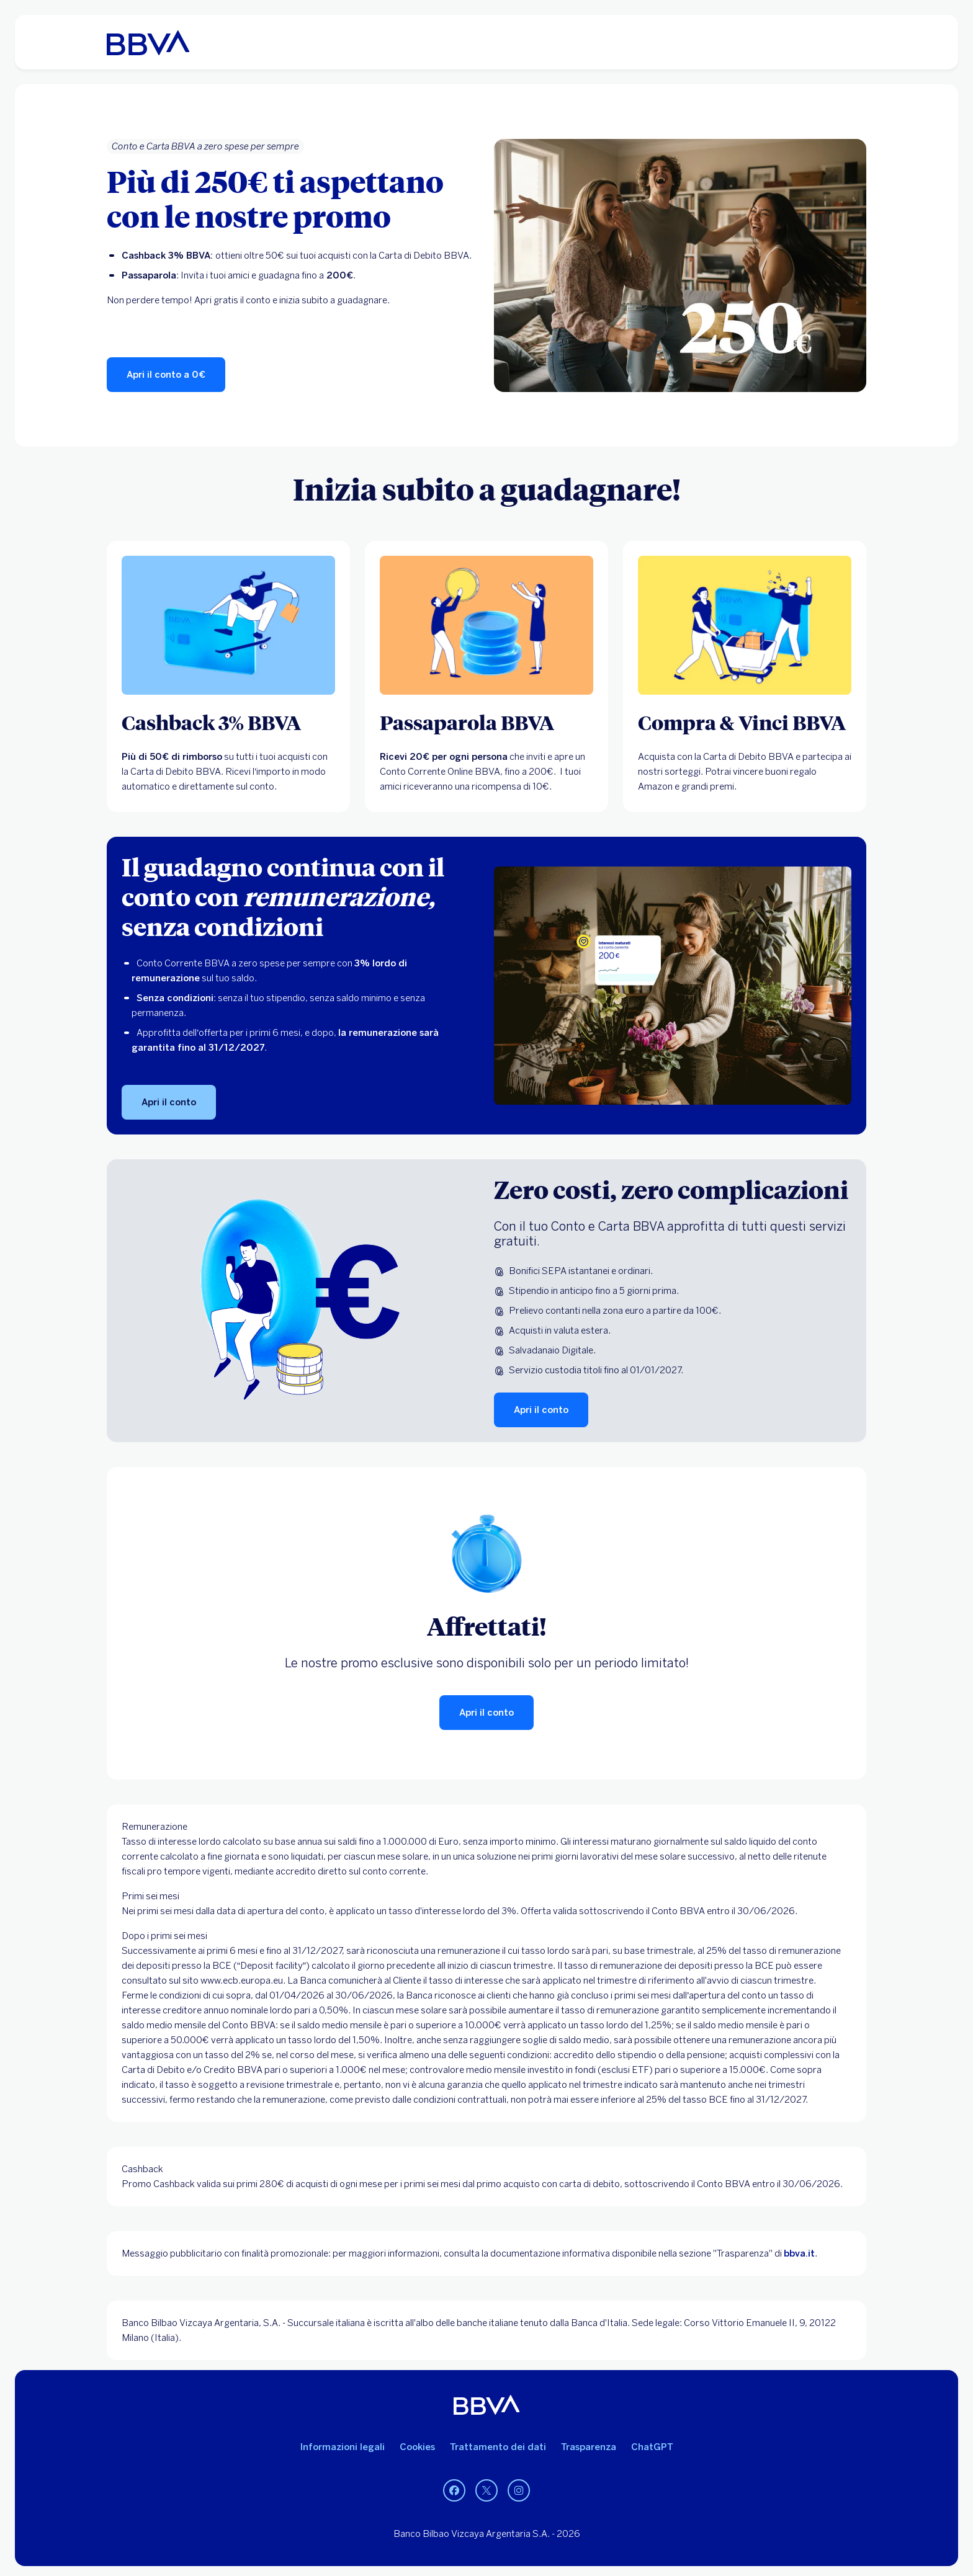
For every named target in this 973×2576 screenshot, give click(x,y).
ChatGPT (652, 2447)
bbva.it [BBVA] (799, 2253)
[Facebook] (454, 2490)
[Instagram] (519, 2490)
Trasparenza (588, 2447)
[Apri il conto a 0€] (166, 374)
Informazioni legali (342, 2447)
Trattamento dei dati (498, 2447)
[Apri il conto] (169, 1102)
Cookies (417, 2447)
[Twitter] (486, 2490)
